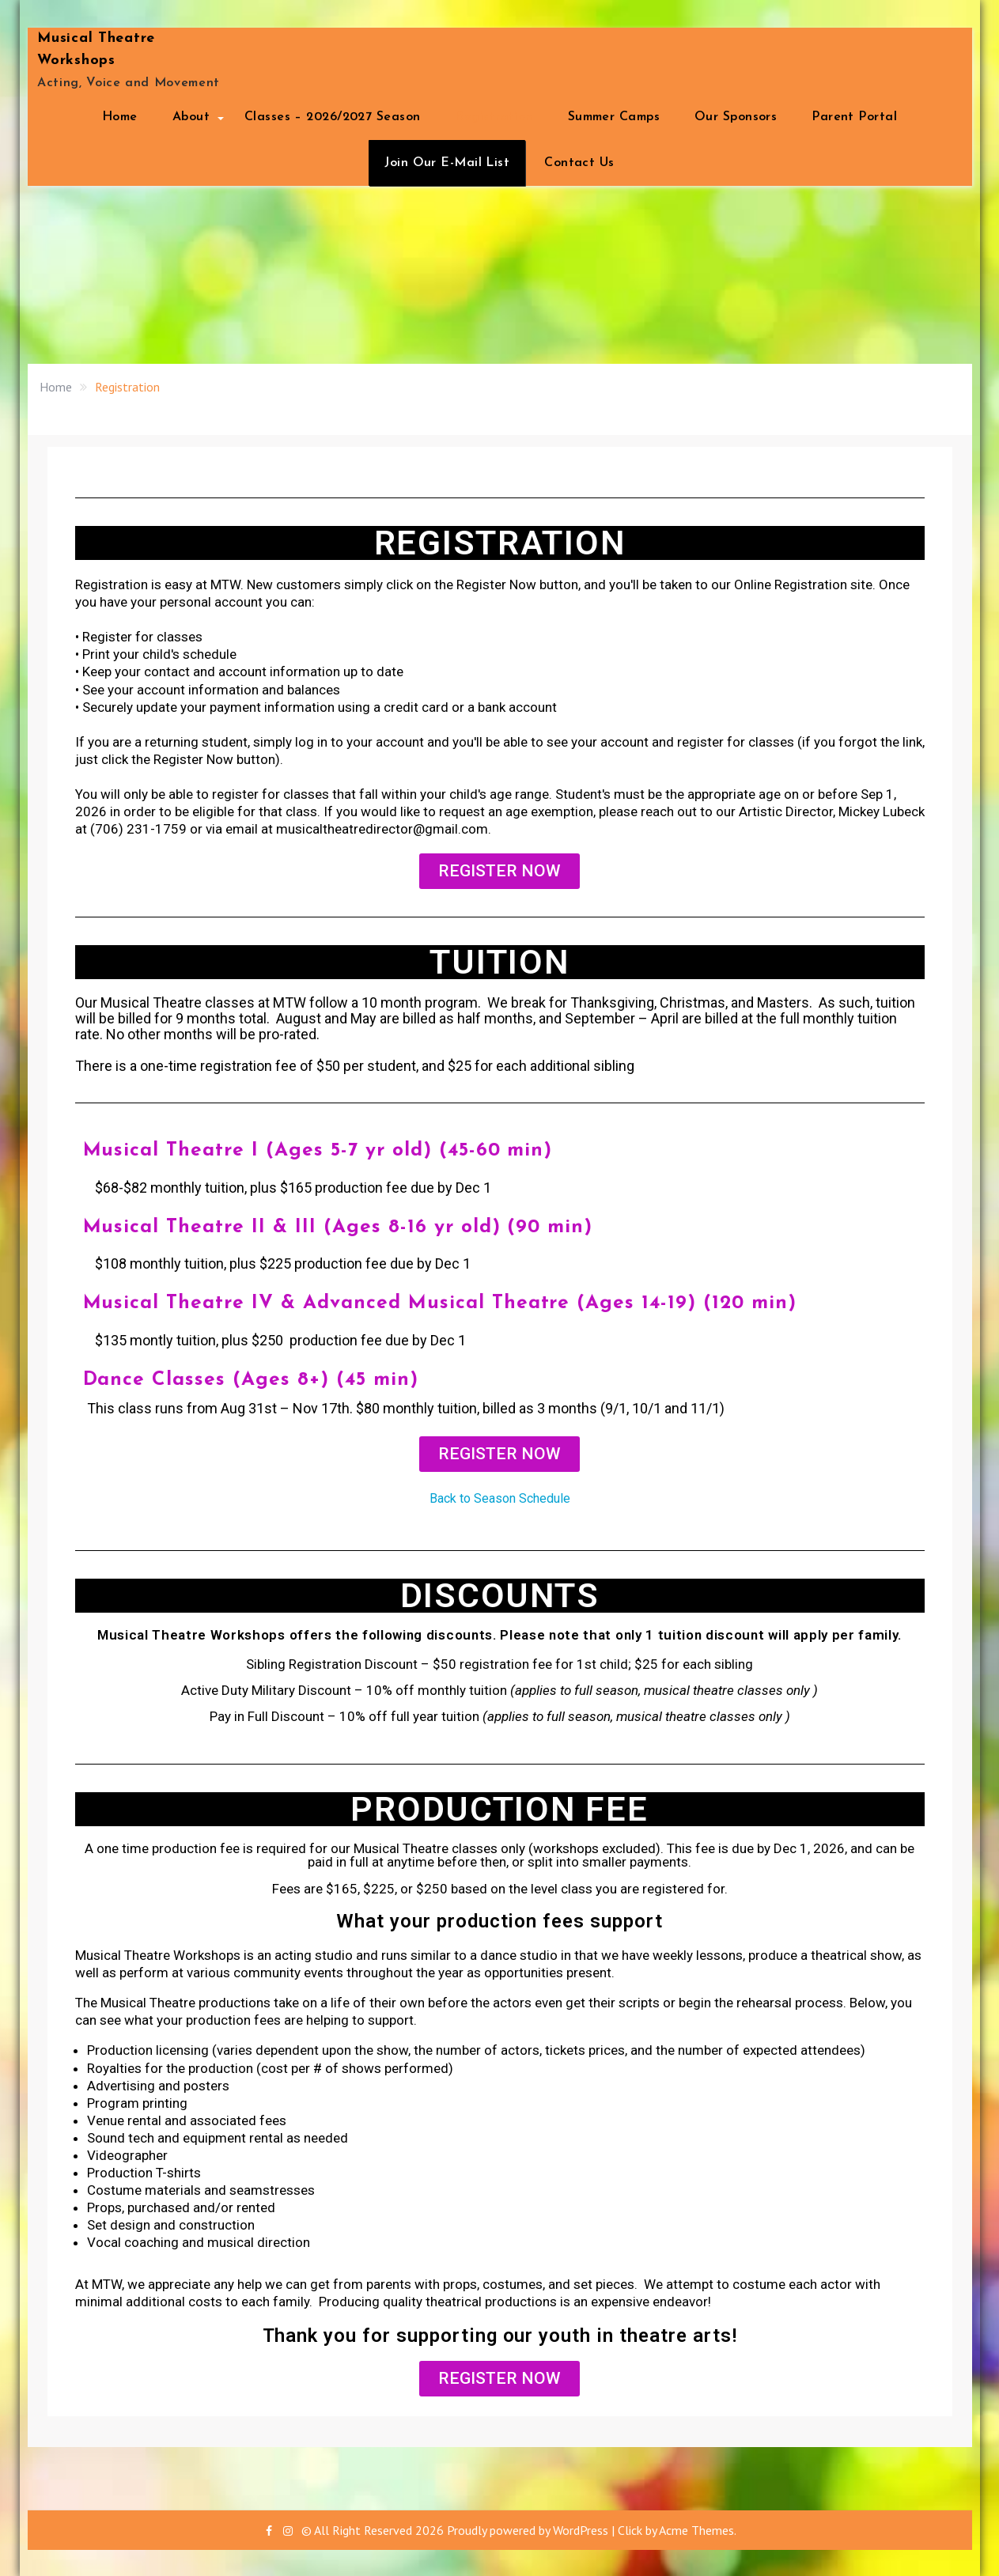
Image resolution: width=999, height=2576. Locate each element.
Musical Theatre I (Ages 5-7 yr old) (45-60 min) (320, 1150)
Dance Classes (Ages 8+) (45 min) (252, 1378)
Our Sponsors (735, 117)
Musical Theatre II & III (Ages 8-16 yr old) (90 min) (339, 1226)
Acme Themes (696, 2528)
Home (120, 117)
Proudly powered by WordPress (527, 2528)
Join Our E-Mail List (446, 163)
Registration (493, 117)
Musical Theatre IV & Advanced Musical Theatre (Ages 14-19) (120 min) (442, 1302)
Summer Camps (614, 117)
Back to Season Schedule (499, 1496)
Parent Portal (854, 117)
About (191, 117)
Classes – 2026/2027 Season (332, 117)
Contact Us (579, 163)
